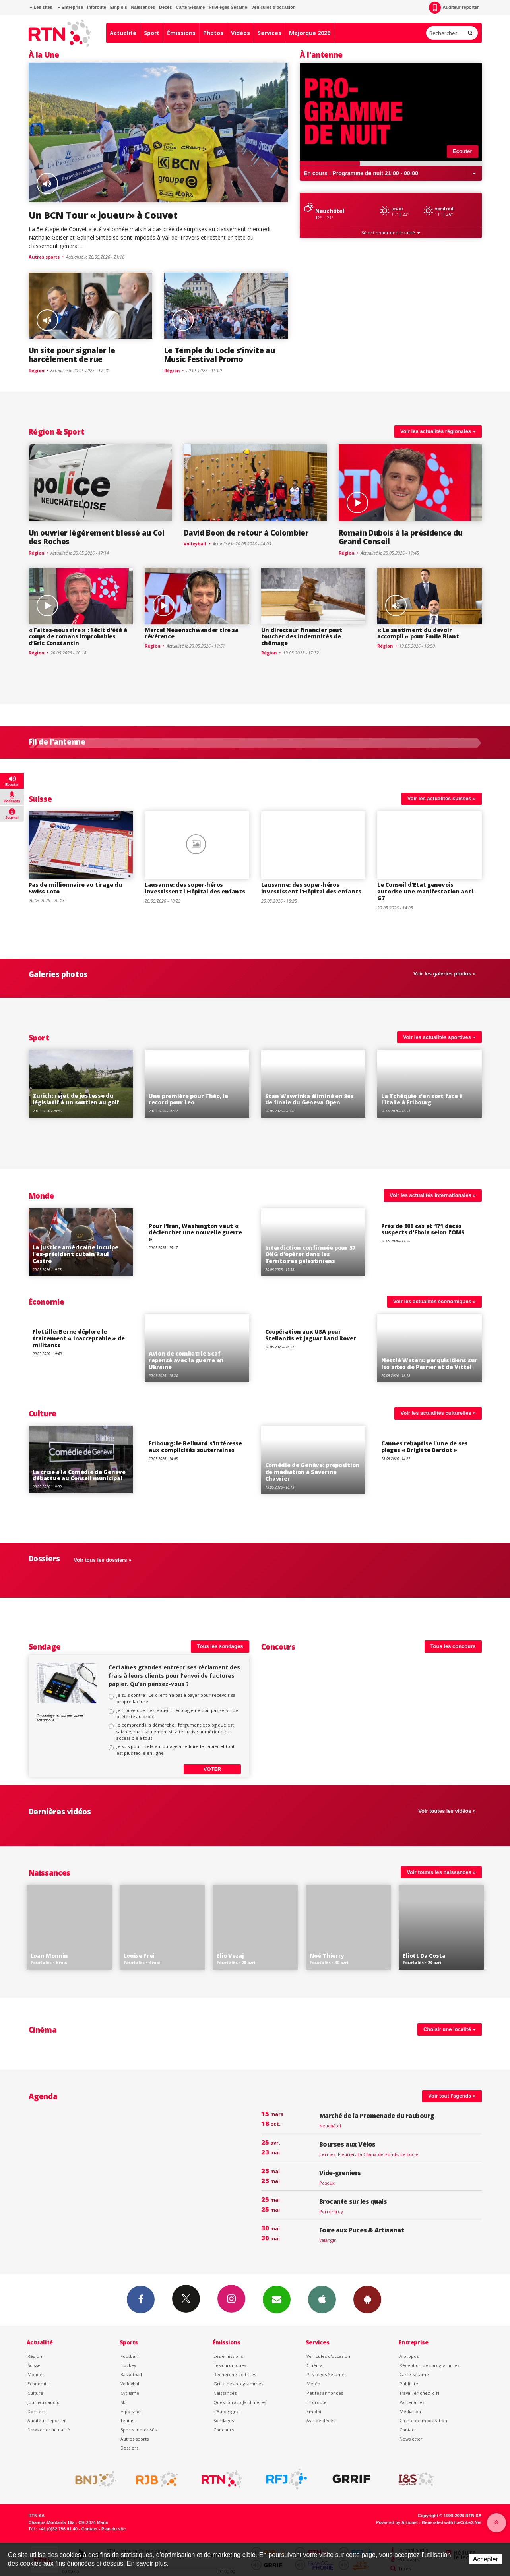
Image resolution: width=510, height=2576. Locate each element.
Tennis (127, 2420)
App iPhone (322, 2299)
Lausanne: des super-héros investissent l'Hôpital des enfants (195, 888)
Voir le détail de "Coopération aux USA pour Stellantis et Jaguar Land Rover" (313, 1348)
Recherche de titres (234, 2374)
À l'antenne (321, 55)
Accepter (485, 2559)
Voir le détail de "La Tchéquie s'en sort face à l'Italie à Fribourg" (429, 1084)
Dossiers (36, 2411)
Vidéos (240, 33)
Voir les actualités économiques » (434, 1301)
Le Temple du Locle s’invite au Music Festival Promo (219, 354)
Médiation (410, 2411)
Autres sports (134, 2438)
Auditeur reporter (46, 2420)
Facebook (141, 2299)
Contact (407, 2429)
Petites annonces (324, 2393)
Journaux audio (43, 2402)
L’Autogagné (226, 2411)
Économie (46, 1302)
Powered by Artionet (397, 2522)
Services (269, 33)
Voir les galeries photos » (444, 974)
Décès (165, 7)
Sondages (223, 2420)
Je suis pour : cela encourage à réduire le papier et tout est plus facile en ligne (175, 1749)
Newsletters (277, 2299)
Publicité (408, 2383)
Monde (41, 1196)
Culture (42, 1413)
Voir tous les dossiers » (103, 1560)
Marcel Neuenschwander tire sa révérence (192, 633)
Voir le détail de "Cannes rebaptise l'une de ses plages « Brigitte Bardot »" (429, 1460)
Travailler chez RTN (419, 2393)
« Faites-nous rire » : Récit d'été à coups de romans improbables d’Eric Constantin (78, 636)
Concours (278, 1647)
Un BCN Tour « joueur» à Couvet (103, 215)
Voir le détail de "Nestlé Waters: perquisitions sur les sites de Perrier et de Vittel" (429, 1348)
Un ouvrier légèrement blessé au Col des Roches (97, 537)
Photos (213, 33)
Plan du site (113, 2528)
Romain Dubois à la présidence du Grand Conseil (401, 537)
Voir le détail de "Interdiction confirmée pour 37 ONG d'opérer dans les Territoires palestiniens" (313, 1242)
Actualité (123, 33)
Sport (151, 33)
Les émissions (228, 2356)
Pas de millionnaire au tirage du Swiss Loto (75, 888)
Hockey (128, 2365)
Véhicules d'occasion (273, 7)
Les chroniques (229, 2365)
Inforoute (96, 7)
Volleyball (130, 2383)
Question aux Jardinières (239, 2402)
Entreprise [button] (70, 7)
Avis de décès (320, 2420)
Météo (313, 2383)
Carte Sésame (190, 7)
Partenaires (411, 2402)
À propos (409, 2356)
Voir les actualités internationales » (433, 1195)
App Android (367, 2299)
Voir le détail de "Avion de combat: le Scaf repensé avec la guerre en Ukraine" (197, 1348)
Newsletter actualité (48, 2429)
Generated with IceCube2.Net (451, 2522)
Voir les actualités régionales (438, 431)
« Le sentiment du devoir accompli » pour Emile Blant (418, 633)
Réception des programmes (429, 2365)
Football (129, 2356)
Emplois (118, 7)
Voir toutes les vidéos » (446, 1811)
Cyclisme (129, 2393)
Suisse (40, 799)
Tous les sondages (220, 1646)
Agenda (43, 2096)
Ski (123, 2402)
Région (41, 432)
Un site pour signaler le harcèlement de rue (72, 354)
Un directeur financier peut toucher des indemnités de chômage (301, 636)
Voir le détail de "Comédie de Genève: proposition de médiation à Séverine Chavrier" (313, 1460)
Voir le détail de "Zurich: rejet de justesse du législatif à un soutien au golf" (81, 1084)
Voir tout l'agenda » (451, 2096)
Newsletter (411, 2438)
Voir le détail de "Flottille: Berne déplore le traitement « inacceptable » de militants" (81, 1348)
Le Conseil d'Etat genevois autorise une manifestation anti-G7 (426, 891)
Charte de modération (423, 2420)
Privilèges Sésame (228, 7)
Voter (212, 1769)
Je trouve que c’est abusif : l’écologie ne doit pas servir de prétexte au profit (177, 1713)
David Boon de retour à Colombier (246, 533)
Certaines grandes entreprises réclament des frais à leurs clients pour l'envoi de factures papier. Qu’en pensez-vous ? (174, 1675)
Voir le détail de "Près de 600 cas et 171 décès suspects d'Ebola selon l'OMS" (429, 1242)
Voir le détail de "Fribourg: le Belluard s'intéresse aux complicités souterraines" (197, 1460)
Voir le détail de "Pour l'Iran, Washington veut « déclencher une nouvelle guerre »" (197, 1242)
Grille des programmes (238, 2383)
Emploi (313, 2411)
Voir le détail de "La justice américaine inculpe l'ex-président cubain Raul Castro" (81, 1242)
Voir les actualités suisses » (441, 798)
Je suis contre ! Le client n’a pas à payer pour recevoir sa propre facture (175, 1698)
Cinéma (314, 2365)
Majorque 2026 (309, 33)
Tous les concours (453, 1646)
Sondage (45, 1647)
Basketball (131, 2374)
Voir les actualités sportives (439, 1037)
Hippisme (130, 2411)
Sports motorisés (138, 2429)
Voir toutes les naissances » (441, 1872)
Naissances (143, 7)
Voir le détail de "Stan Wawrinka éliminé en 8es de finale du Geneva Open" (313, 1084)
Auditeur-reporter (454, 8)
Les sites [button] (40, 7)
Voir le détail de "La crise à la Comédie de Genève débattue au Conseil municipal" (81, 1460)
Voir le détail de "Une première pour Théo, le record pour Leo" (197, 1084)
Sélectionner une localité (390, 233)
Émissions (181, 33)
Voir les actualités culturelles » (437, 1413)
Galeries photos (58, 974)
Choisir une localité (449, 2029)
